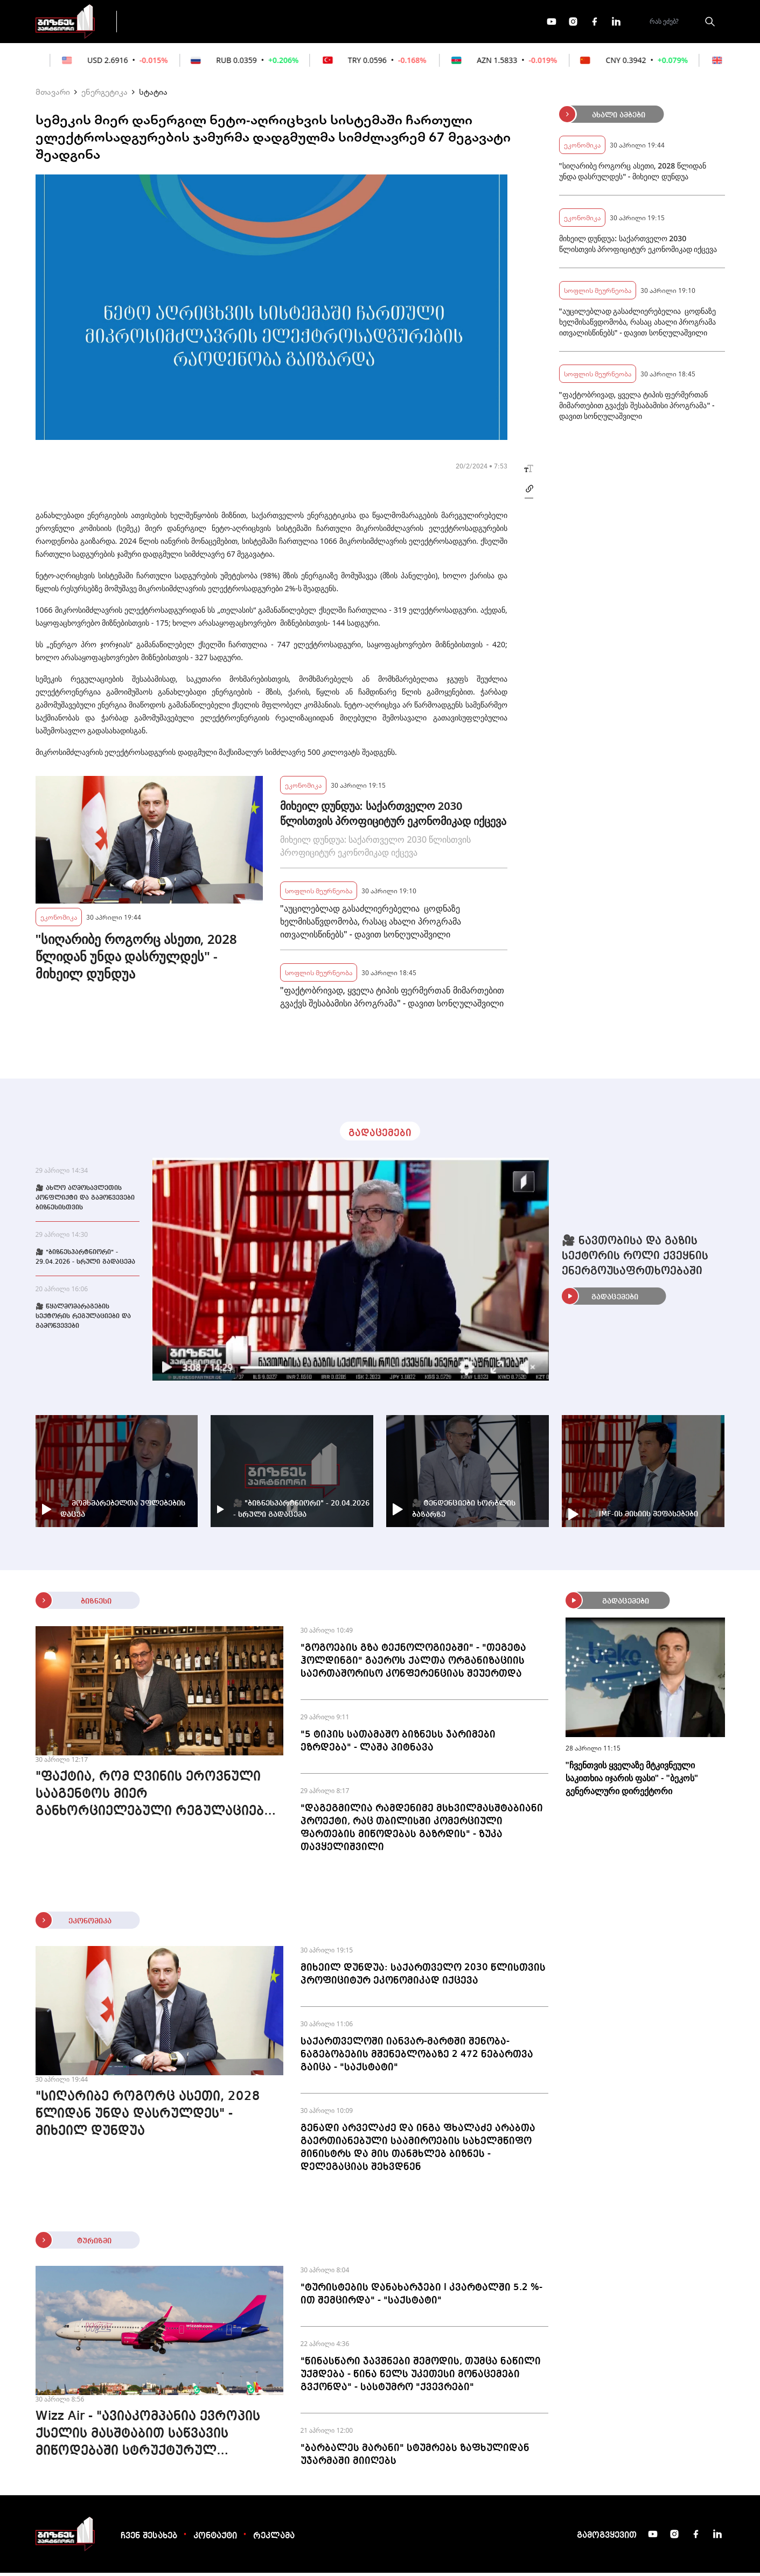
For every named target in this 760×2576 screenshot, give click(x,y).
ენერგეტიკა (104, 94)
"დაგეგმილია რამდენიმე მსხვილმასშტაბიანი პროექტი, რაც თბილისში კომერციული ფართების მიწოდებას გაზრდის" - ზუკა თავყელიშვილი (422, 1831)
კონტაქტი (215, 2539)
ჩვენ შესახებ (149, 2539)
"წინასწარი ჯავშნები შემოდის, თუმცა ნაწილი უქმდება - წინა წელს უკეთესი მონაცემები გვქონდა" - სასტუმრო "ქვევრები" (421, 2377)
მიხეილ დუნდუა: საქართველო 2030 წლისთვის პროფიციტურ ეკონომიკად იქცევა (393, 816)
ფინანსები (245, 22)
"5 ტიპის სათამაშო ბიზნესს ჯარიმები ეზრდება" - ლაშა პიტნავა (398, 1744)
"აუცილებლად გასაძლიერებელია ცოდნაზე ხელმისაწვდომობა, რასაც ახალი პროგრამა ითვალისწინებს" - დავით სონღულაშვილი (370, 924)
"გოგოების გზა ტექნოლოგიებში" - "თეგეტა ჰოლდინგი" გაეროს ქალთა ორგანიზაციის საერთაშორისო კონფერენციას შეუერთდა (413, 1664)
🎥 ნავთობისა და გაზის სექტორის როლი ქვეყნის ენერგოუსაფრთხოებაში (635, 1259)
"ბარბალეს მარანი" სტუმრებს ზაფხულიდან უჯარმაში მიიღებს (415, 2457)
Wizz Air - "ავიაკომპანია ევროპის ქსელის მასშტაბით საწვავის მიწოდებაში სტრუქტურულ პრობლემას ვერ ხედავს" (148, 2438)
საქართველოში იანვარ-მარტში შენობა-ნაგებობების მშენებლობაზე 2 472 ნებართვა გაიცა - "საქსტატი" (417, 2057)
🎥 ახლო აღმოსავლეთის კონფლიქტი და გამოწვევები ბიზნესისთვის (85, 1201)
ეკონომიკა (317, 22)
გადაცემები (172, 22)
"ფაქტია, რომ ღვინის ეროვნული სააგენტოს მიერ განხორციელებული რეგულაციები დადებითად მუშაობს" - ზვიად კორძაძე (153, 1798)
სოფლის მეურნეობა (318, 893)
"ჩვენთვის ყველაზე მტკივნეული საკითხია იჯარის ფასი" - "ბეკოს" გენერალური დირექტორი (632, 1781)
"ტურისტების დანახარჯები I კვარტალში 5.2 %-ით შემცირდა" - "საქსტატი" (421, 2297)
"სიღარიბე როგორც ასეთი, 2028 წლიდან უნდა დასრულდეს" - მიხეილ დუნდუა (136, 959)
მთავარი (53, 94)
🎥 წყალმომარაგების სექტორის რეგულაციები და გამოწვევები (83, 1320)
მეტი (377, 23)
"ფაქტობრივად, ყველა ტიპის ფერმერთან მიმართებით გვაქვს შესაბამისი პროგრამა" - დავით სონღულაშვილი (392, 1000)
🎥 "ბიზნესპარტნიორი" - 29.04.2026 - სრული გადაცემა (85, 1260)
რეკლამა (274, 2539)
